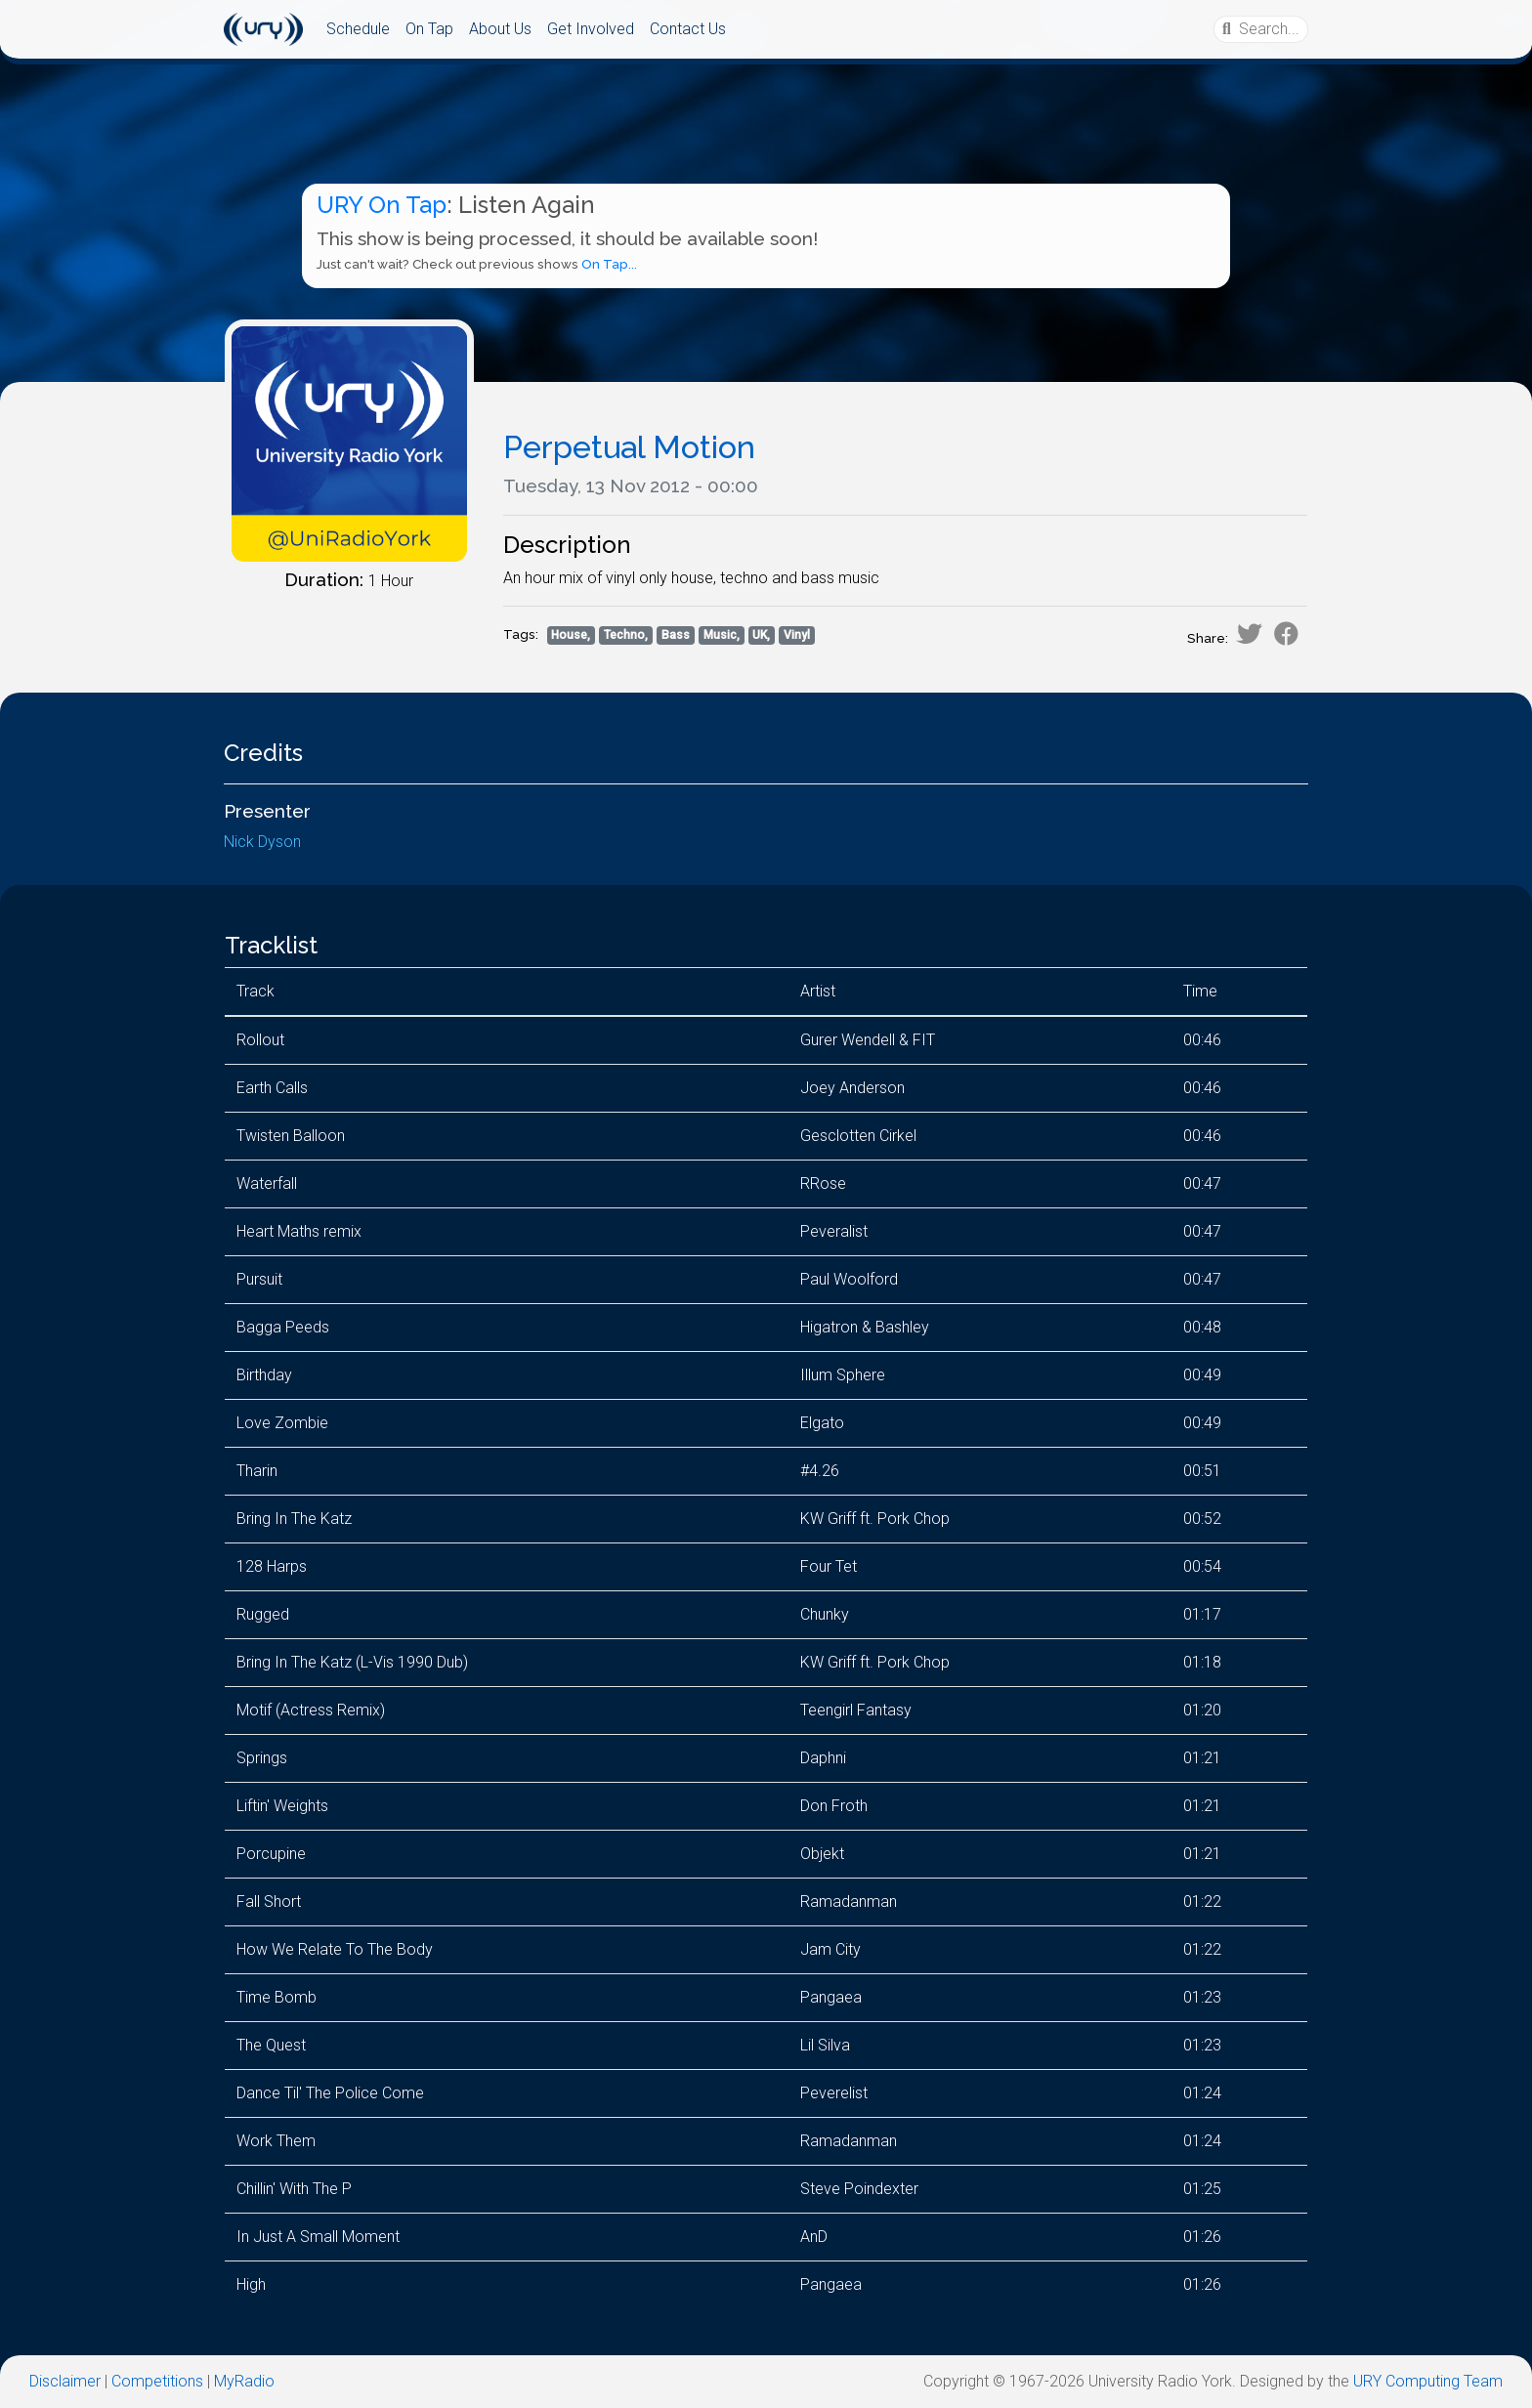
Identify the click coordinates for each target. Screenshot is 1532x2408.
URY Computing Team (1428, 2381)
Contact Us (688, 29)
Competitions (157, 2381)
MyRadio (244, 2381)
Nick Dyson (262, 841)
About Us (500, 29)
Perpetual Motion (629, 447)
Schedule (358, 29)
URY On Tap (382, 204)
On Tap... (609, 264)
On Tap (429, 29)
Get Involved (590, 29)
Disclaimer (65, 2381)
